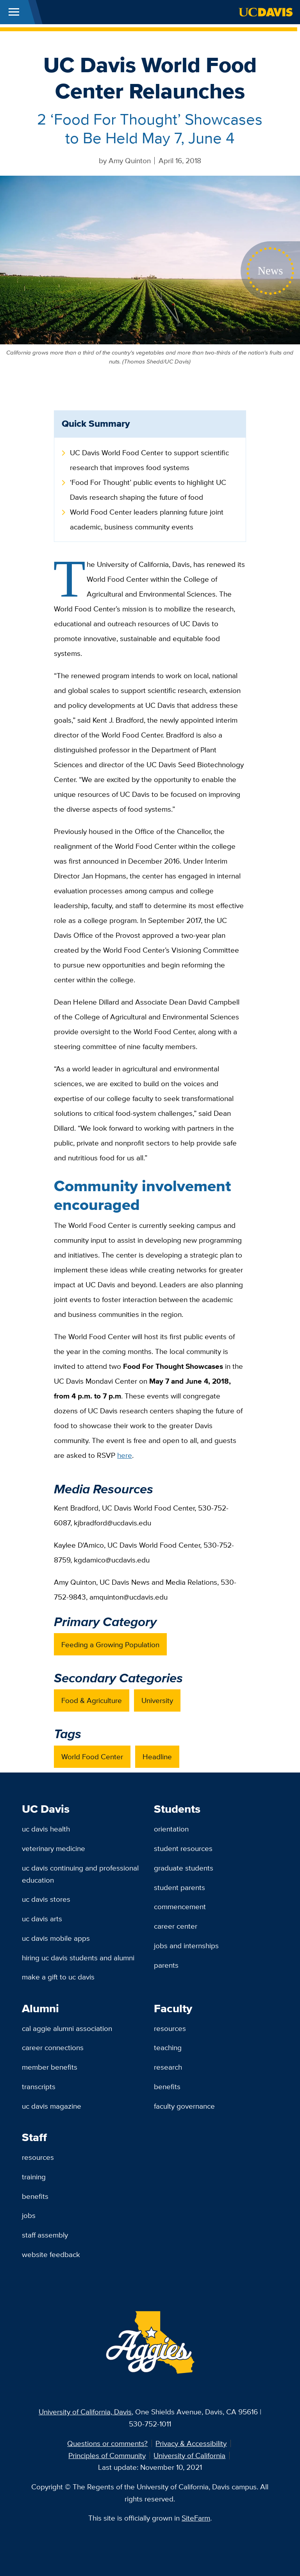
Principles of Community (107, 2455)
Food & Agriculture (91, 1700)
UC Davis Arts (42, 1918)
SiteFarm (196, 2517)
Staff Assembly (45, 2234)
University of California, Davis (85, 2411)
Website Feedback (51, 2254)
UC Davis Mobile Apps (56, 1938)
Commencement (180, 1906)
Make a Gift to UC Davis (58, 1976)
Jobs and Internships (186, 1945)
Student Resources (183, 1848)
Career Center (175, 1925)
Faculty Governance (184, 2105)
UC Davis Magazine (51, 2105)
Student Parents (179, 1887)
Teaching (168, 2047)
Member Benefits (49, 2066)
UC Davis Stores (46, 1899)
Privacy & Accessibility (191, 2443)
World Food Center (92, 1756)
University (157, 1700)
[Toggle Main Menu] (14, 12)
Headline (157, 1756)
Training (34, 2176)
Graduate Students (183, 1867)
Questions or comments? (107, 2443)
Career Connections (53, 2047)
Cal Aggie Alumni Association (67, 2028)
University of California (189, 2455)
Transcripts (38, 2086)
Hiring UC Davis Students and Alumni (78, 1957)
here (124, 1455)
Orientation (171, 1828)
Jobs (29, 2215)
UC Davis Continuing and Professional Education (80, 1873)
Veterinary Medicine (53, 1848)
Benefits (167, 2086)
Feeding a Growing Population (110, 1644)
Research (168, 2066)
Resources (170, 2028)
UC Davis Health (46, 1828)
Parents (166, 1965)
